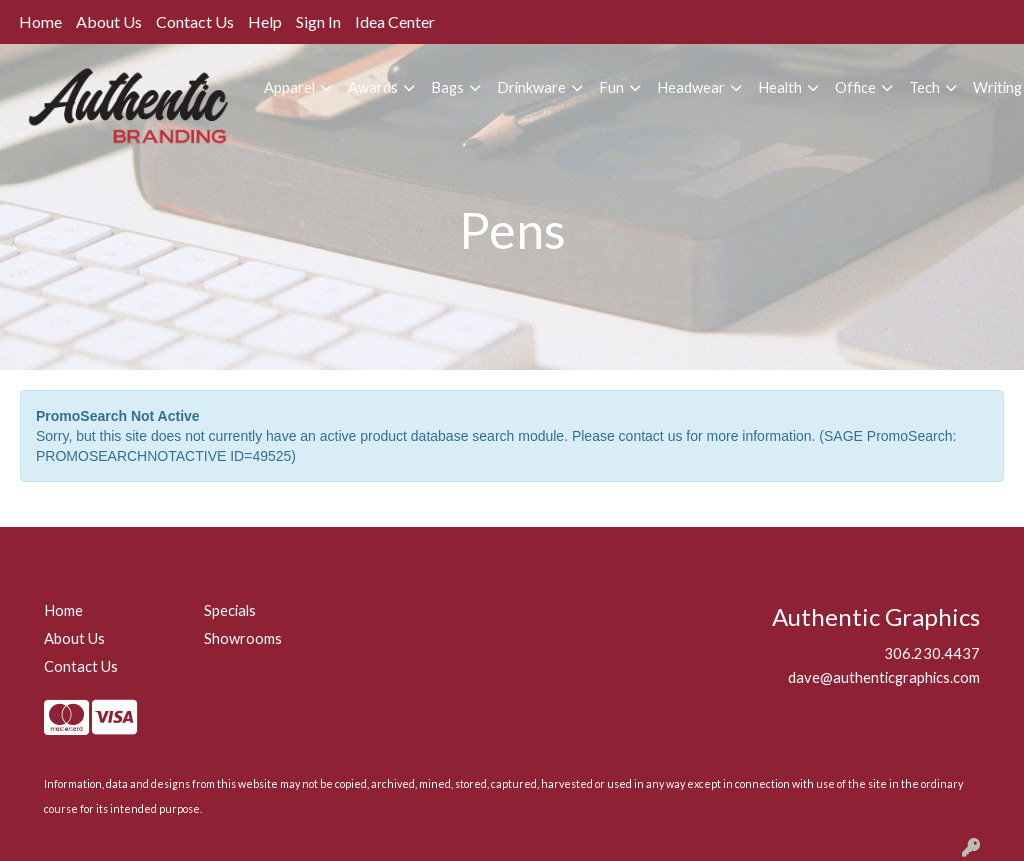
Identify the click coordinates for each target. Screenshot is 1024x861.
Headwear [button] (691, 87)
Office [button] (855, 87)
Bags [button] (447, 87)
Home (40, 21)
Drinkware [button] (531, 87)
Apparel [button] (289, 87)
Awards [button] (373, 87)
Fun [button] (611, 87)
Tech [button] (924, 87)
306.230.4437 (932, 653)
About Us (109, 21)
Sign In (318, 21)
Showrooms (243, 638)
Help (265, 21)
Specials (230, 610)
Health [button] (780, 87)
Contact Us (195, 21)
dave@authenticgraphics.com (884, 677)
